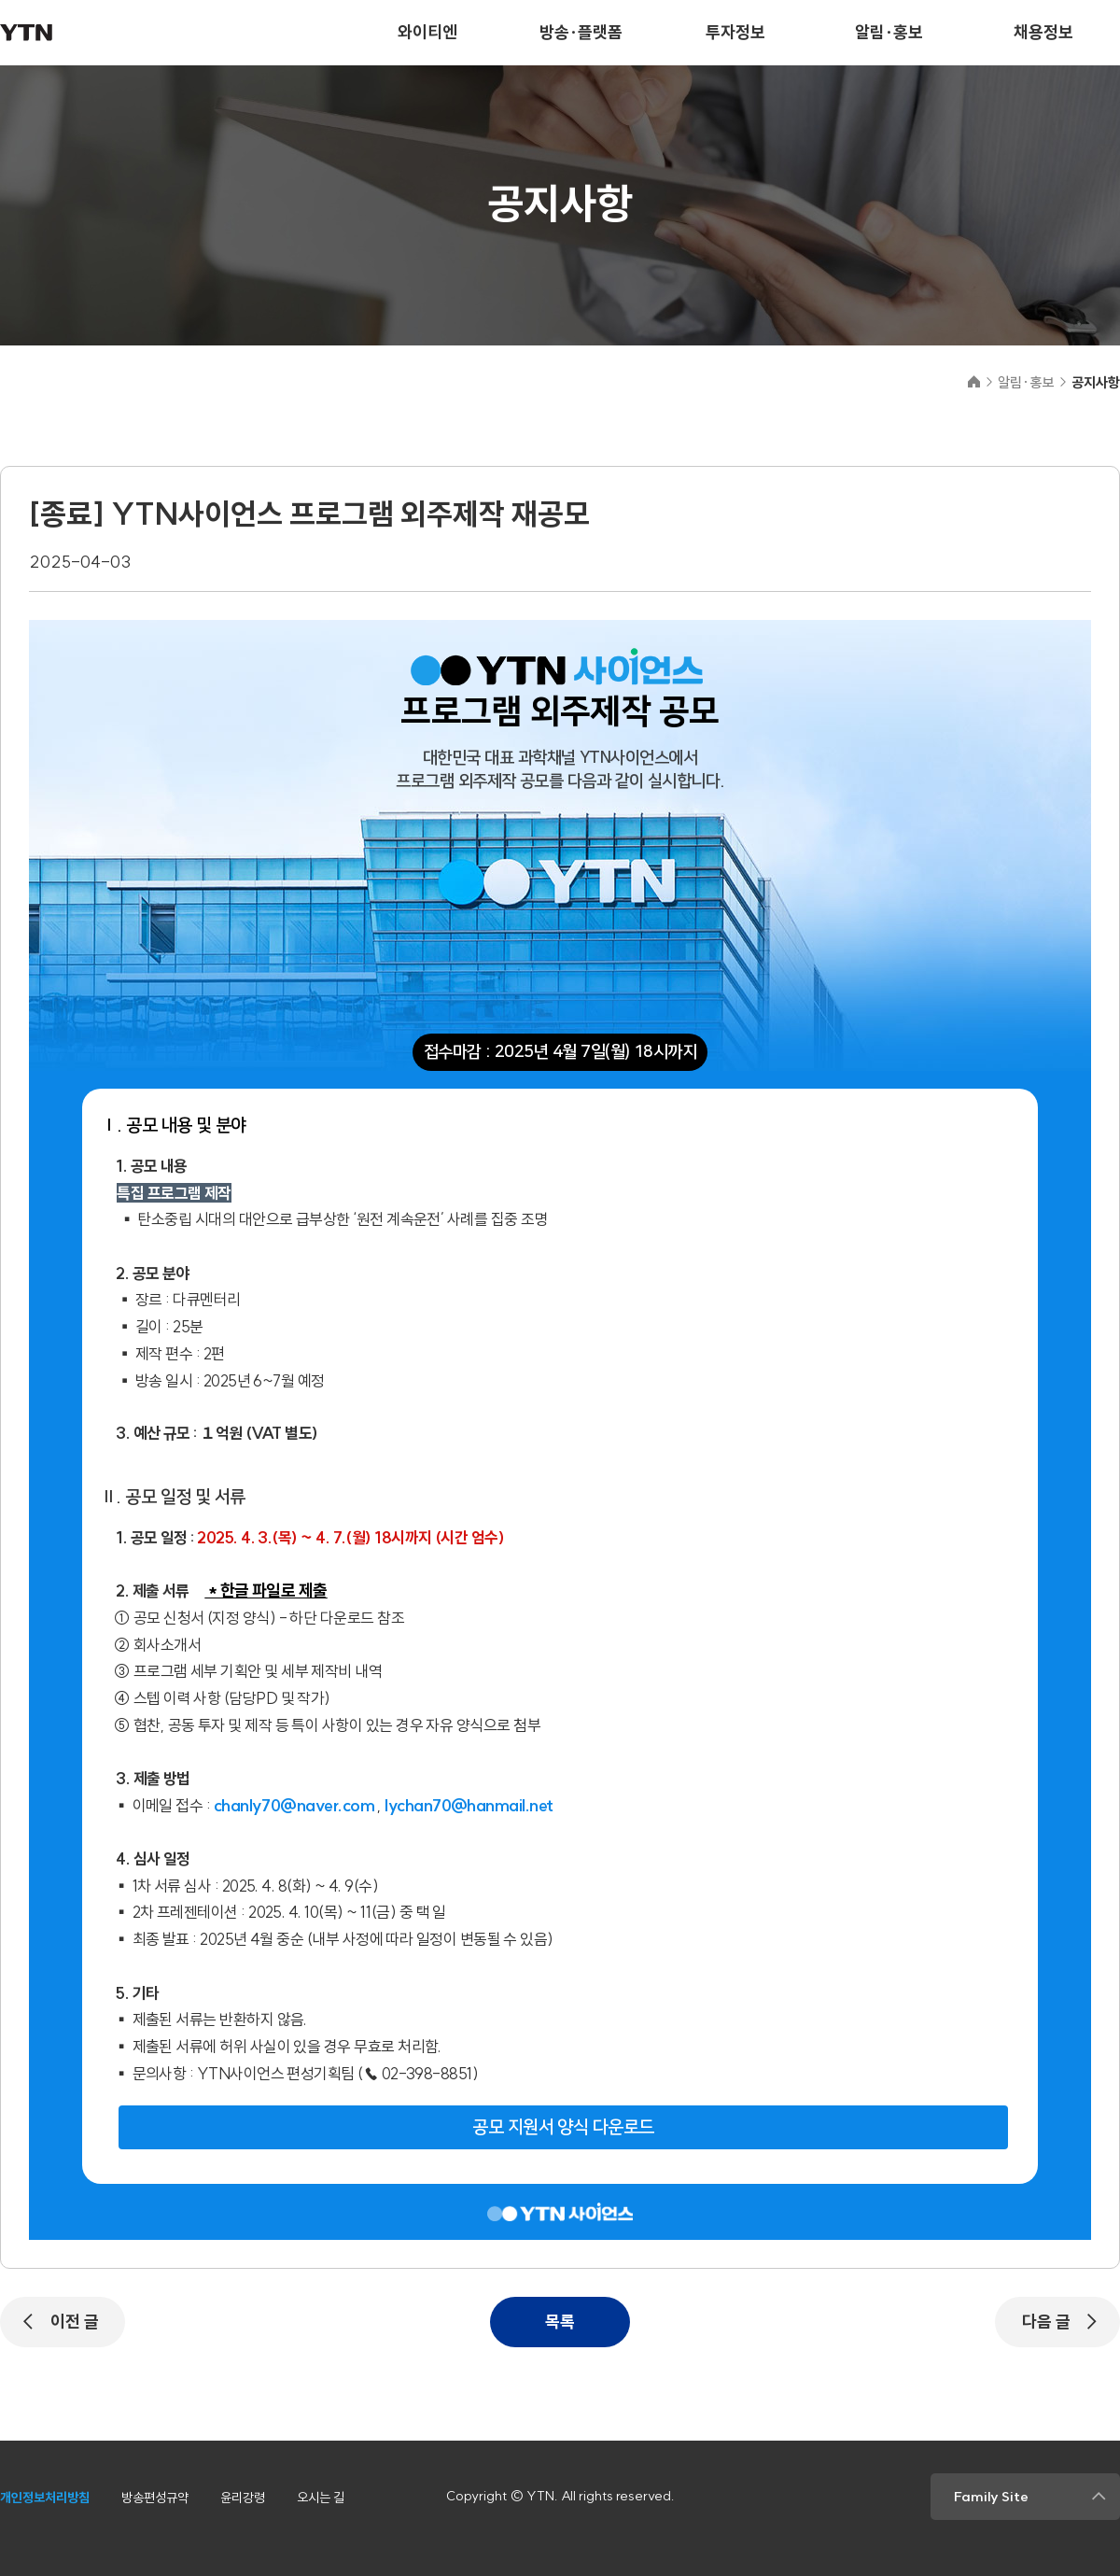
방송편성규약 (155, 2497)
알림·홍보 (889, 32)
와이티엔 (427, 32)
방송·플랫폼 (581, 32)
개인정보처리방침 (45, 2497)
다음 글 (1046, 2321)
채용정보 (1043, 32)
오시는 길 (320, 2497)
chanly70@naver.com (294, 1805)
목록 (560, 2321)
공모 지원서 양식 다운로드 (562, 2127)
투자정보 (735, 32)
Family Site (991, 2496)
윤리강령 (242, 2497)
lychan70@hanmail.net (469, 1805)
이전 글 (74, 2321)
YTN (26, 32)
